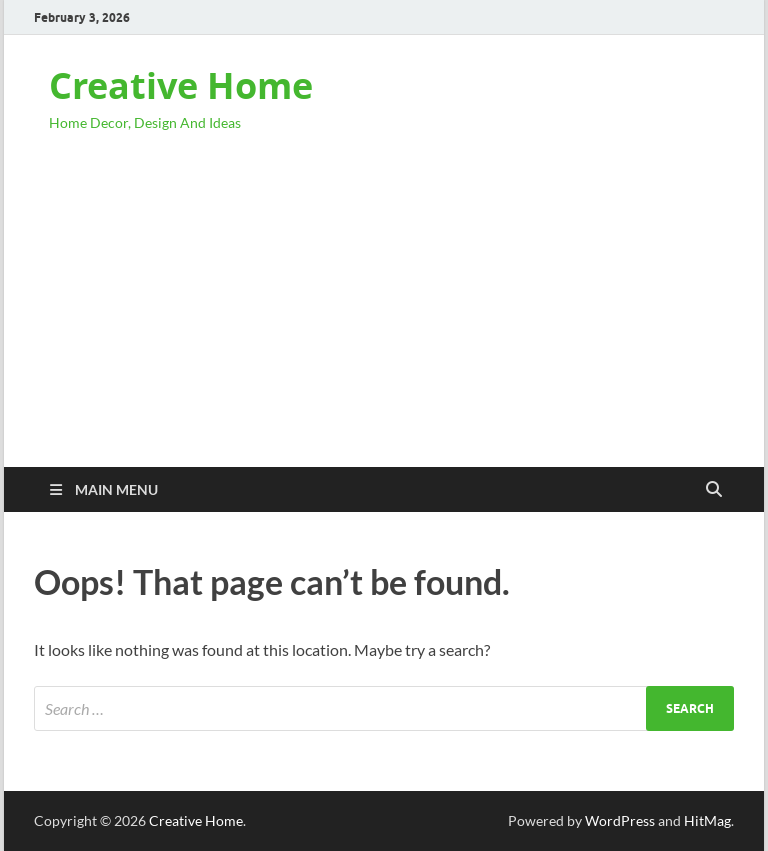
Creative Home (181, 85)
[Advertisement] (384, 317)
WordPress (620, 820)
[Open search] (714, 490)
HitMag (707, 820)
